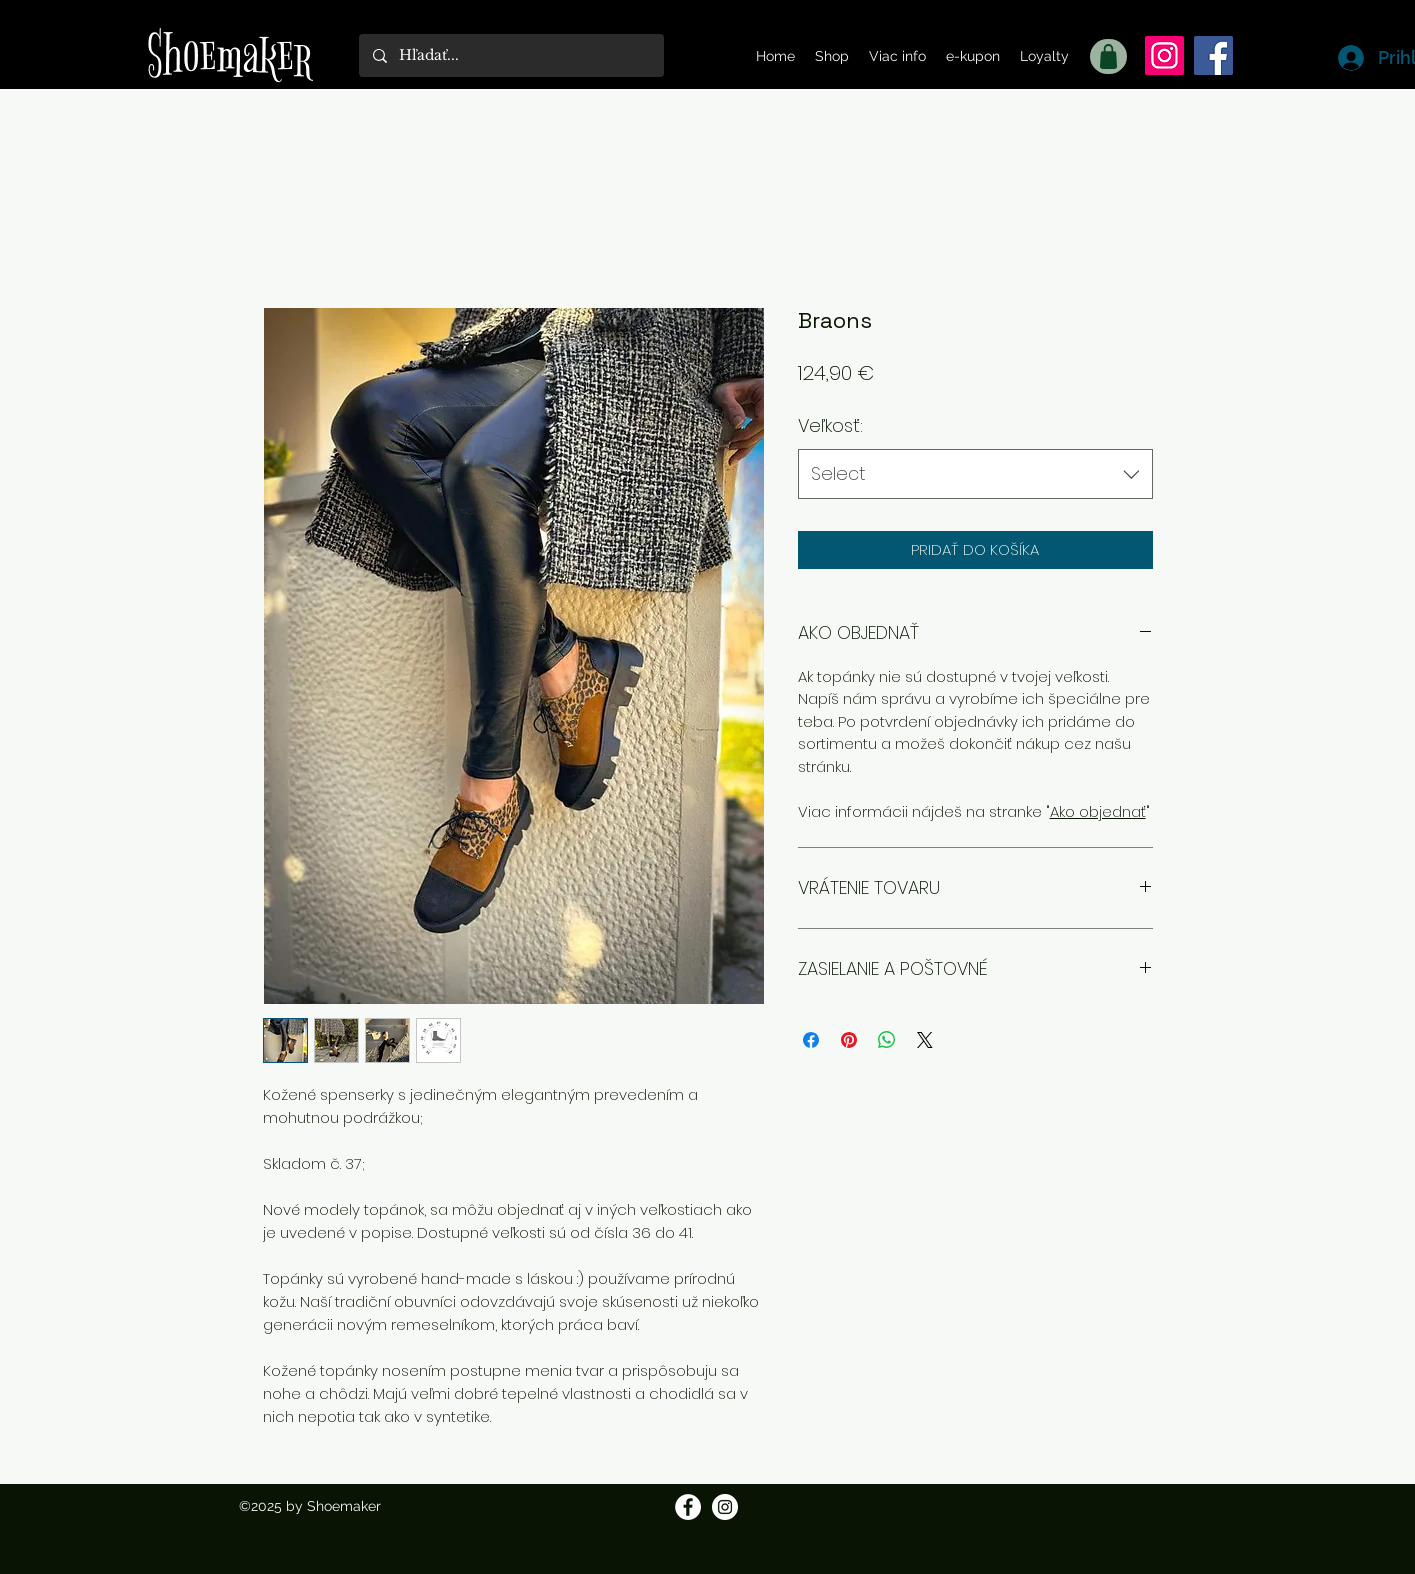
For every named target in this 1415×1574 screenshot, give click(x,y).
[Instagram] (1164, 55)
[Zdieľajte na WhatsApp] (887, 1040)
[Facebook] (1213, 55)
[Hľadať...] (510, 55)
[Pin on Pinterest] (849, 1040)
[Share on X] (925, 1040)
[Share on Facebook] (811, 1040)
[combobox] (975, 474)
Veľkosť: (830, 425)
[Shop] (1108, 56)
